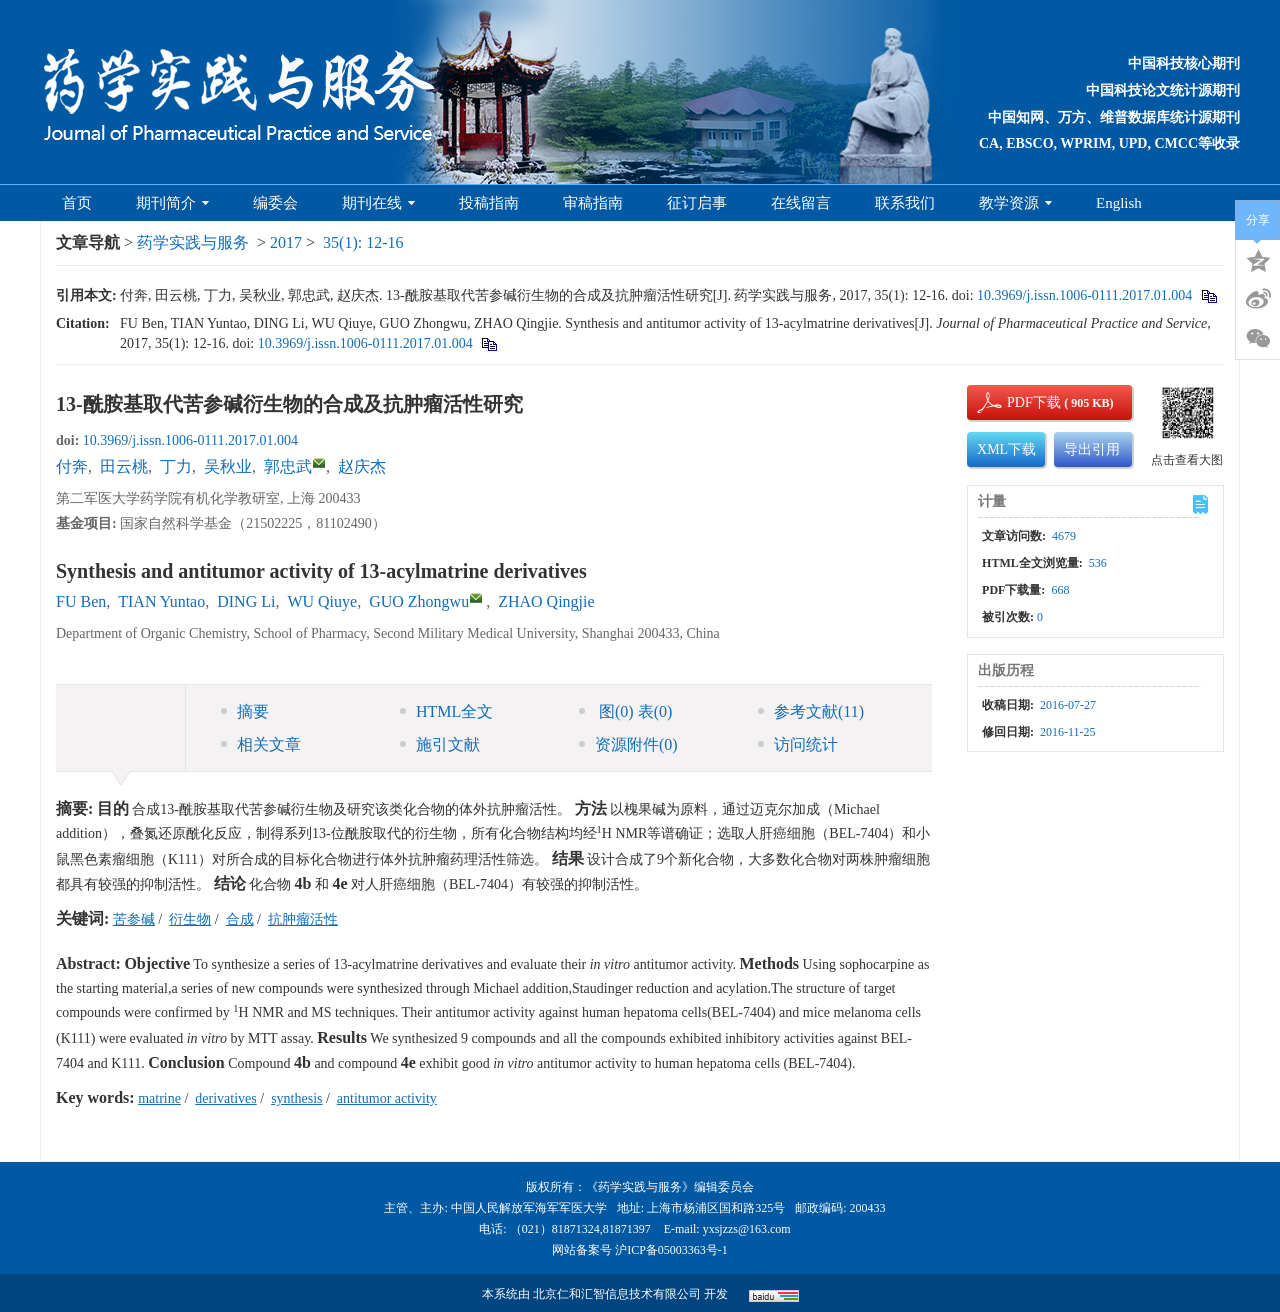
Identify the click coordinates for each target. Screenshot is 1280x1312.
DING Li (246, 601)
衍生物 (190, 919)
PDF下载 (1017, 402)
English (1119, 203)
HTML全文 (446, 711)
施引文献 (440, 744)
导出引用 (1092, 449)
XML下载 (1006, 449)
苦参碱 (134, 919)
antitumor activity (387, 1098)
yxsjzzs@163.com (747, 1229)
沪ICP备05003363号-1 (671, 1250)
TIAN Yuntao (161, 601)
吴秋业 (228, 466)
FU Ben (81, 601)
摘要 (245, 711)
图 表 (625, 711)
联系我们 (905, 203)
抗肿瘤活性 (303, 919)
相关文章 (261, 744)
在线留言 (801, 203)
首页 (77, 203)
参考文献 (811, 711)
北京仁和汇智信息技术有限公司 (617, 1294)
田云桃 (124, 466)
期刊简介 (172, 203)
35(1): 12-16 (363, 242)
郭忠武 (288, 466)
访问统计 (798, 744)
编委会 (275, 203)
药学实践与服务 (193, 242)
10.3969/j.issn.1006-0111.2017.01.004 (1084, 295)
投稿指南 (489, 203)
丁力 (176, 466)
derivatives (225, 1098)
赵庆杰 (362, 466)
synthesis (296, 1098)
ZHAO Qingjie (546, 601)
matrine (159, 1098)
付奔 (72, 466)
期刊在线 (378, 203)
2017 (286, 242)
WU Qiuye (322, 601)
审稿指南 (593, 203)
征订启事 (697, 203)
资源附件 (628, 744)
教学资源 (1015, 203)
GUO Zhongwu (419, 601)
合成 (240, 919)
